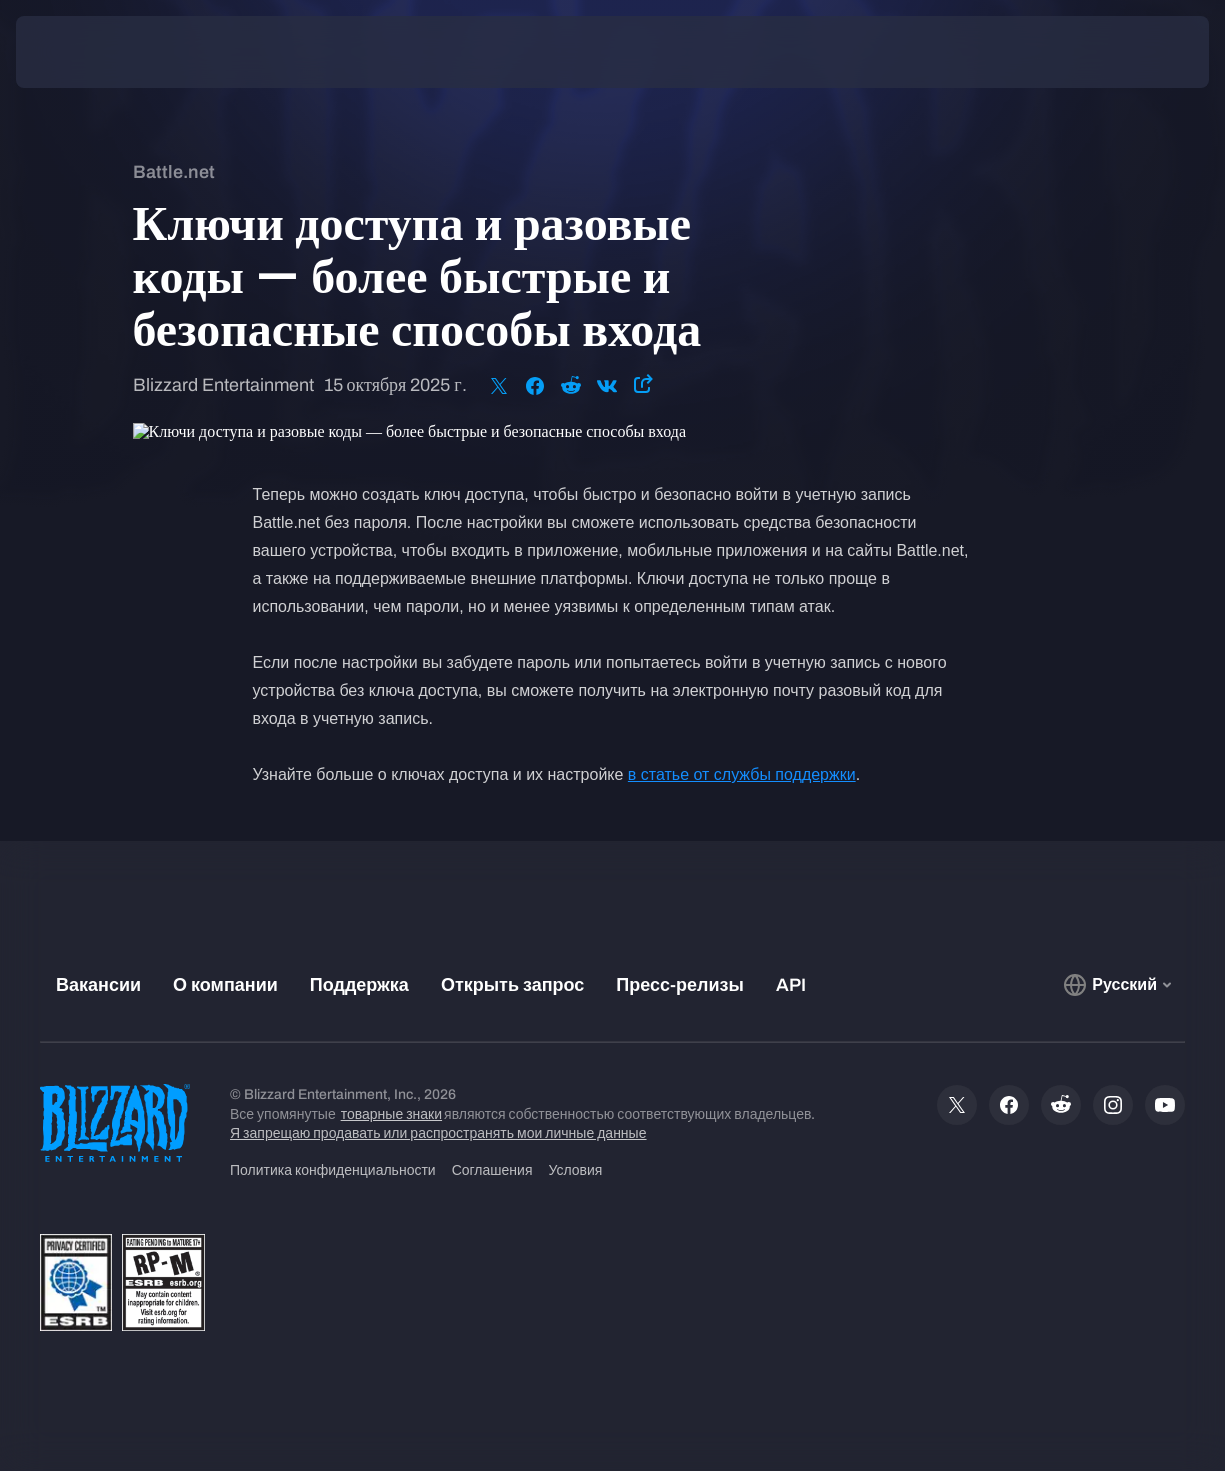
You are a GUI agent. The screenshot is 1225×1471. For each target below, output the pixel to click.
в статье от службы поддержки (742, 774)
